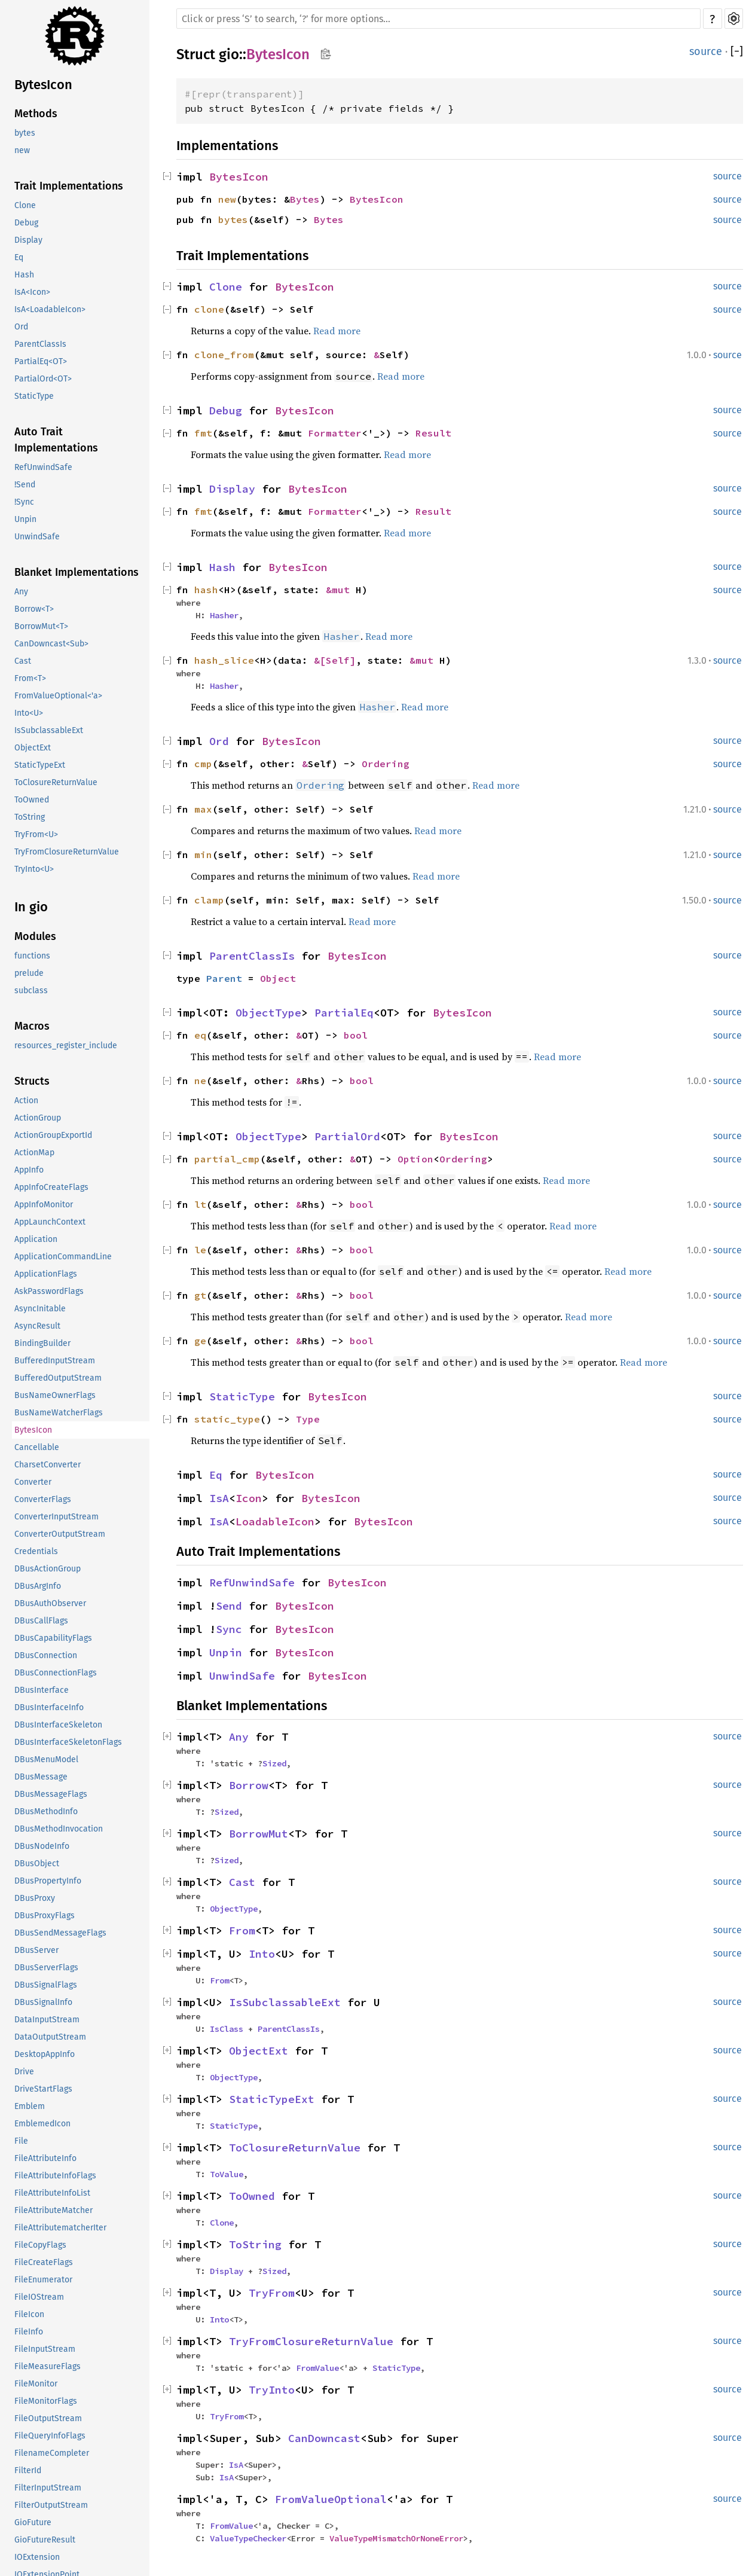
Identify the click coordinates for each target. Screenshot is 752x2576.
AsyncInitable (40, 1309)
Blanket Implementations (76, 572)
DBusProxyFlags (44, 1915)
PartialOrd (347, 1136)
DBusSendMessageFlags (60, 1933)
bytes (24, 133)
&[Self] (335, 660)
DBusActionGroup (47, 1569)
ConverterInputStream (56, 1517)
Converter (32, 1482)
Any (21, 592)
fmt (203, 433)
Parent (224, 978)
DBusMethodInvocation (58, 1829)
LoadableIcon (275, 1521)
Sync (229, 1629)
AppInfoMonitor (43, 1205)
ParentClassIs (40, 344)
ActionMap (34, 1152)
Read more (336, 330)
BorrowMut (258, 1834)
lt (200, 1204)
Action (26, 1100)
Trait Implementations (68, 186)
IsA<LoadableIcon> (49, 309)
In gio (31, 907)
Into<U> (28, 713)
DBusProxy (34, 1898)
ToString (29, 817)
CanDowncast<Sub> (51, 644)
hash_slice (224, 660)
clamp (209, 900)
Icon (249, 1498)
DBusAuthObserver (50, 1603)
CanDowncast (324, 2438)
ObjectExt (32, 748)
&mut (341, 590)
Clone (25, 205)
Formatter (335, 433)
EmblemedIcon (42, 2124)
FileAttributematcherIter (60, 2228)
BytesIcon (43, 85)
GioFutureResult (44, 2540)
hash (206, 590)
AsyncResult (37, 1326)
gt (200, 1295)
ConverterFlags (42, 1499)
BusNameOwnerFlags (55, 1395)
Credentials (36, 1551)
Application (35, 1239)
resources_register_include (65, 1045)
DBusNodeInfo (41, 1846)
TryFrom (272, 2293)
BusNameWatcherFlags (58, 1413)
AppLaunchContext (49, 1222)
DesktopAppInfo (44, 2054)
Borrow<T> (34, 609)
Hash (24, 275)
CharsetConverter (47, 1465)
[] (736, 51)
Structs (32, 1081)
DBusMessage (41, 1777)
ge (200, 1341)
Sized (274, 1763)
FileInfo (28, 2332)
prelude (29, 973)
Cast (22, 661)
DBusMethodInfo (46, 1811)
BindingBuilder (42, 1343)
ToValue (226, 2174)
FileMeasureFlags (47, 2366)
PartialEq (344, 1013)
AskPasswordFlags (49, 1291)
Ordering (385, 764)
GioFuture (32, 2522)
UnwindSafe (37, 537)
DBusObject (36, 1863)
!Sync (24, 502)
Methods (35, 113)
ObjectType (268, 1013)
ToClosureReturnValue (55, 782)
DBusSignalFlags (45, 1985)
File (21, 2141)
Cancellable (36, 1447)
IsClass (226, 2028)
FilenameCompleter (51, 2453)
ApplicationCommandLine (63, 1257)
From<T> (30, 678)
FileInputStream (44, 2349)
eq (200, 1035)
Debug (26, 223)
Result (433, 433)
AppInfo (29, 1170)
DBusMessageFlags (50, 1794)
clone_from (224, 355)
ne (200, 1080)
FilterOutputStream (51, 2505)
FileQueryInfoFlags (49, 2436)
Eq (18, 257)
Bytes (305, 199)
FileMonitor (35, 2384)
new (22, 150)
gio (229, 54)
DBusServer (36, 1950)
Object (278, 978)
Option (415, 1159)
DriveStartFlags (43, 2089)
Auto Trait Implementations (56, 439)
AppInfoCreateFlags (51, 1187)
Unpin (25, 519)
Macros (32, 1026)
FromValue (317, 2368)
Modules (35, 936)
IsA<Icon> (32, 292)
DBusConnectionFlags (55, 1673)
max (203, 809)
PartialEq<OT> (40, 361)
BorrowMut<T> (41, 626)
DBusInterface (41, 1690)
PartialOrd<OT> (43, 379)
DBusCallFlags (41, 1621)
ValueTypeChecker (248, 2538)
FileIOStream (39, 2297)
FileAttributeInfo (45, 2158)
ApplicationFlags (45, 1274)
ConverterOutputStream (59, 1534)
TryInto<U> (34, 869)
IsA (219, 1498)
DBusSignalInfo (43, 2002)
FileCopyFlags (40, 2245)
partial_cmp (227, 1159)
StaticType (34, 396)
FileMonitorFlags (45, 2401)
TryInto (272, 2390)
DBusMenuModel (46, 1759)
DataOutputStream (50, 2037)
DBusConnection (45, 1655)
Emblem (29, 2106)
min (203, 854)
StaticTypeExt (39, 765)
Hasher (224, 615)
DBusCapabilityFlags (53, 1638)
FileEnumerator (43, 2280)
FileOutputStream (48, 2418)
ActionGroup (37, 1118)
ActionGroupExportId (53, 1135)
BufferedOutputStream (58, 1378)
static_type (227, 1419)
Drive (24, 2072)
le (200, 1250)
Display (28, 240)
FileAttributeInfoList (52, 2193)
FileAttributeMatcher (53, 2210)
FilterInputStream (47, 2488)
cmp (203, 764)
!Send (24, 485)
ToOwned (31, 800)
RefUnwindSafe (43, 467)
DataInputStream (47, 2020)
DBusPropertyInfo (47, 1881)
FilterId (27, 2470)
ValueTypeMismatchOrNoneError (396, 2538)
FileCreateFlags (43, 2262)
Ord (21, 327)
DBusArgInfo (37, 1586)
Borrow (248, 1785)
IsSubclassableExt (48, 730)
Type (308, 1419)
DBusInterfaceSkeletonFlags (68, 1742)
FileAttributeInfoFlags (55, 2176)
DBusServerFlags (46, 1967)
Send (229, 1606)
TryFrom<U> (36, 834)
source (705, 51)
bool (356, 1035)
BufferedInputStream (54, 1361)
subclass (31, 990)
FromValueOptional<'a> (58, 696)
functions (32, 956)
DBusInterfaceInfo (49, 1707)
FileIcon (29, 2314)
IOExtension (37, 2557)
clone (209, 309)
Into (262, 1954)
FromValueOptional (331, 2499)
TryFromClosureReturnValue (66, 852)
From (242, 1930)
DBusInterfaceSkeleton (58, 1725)
